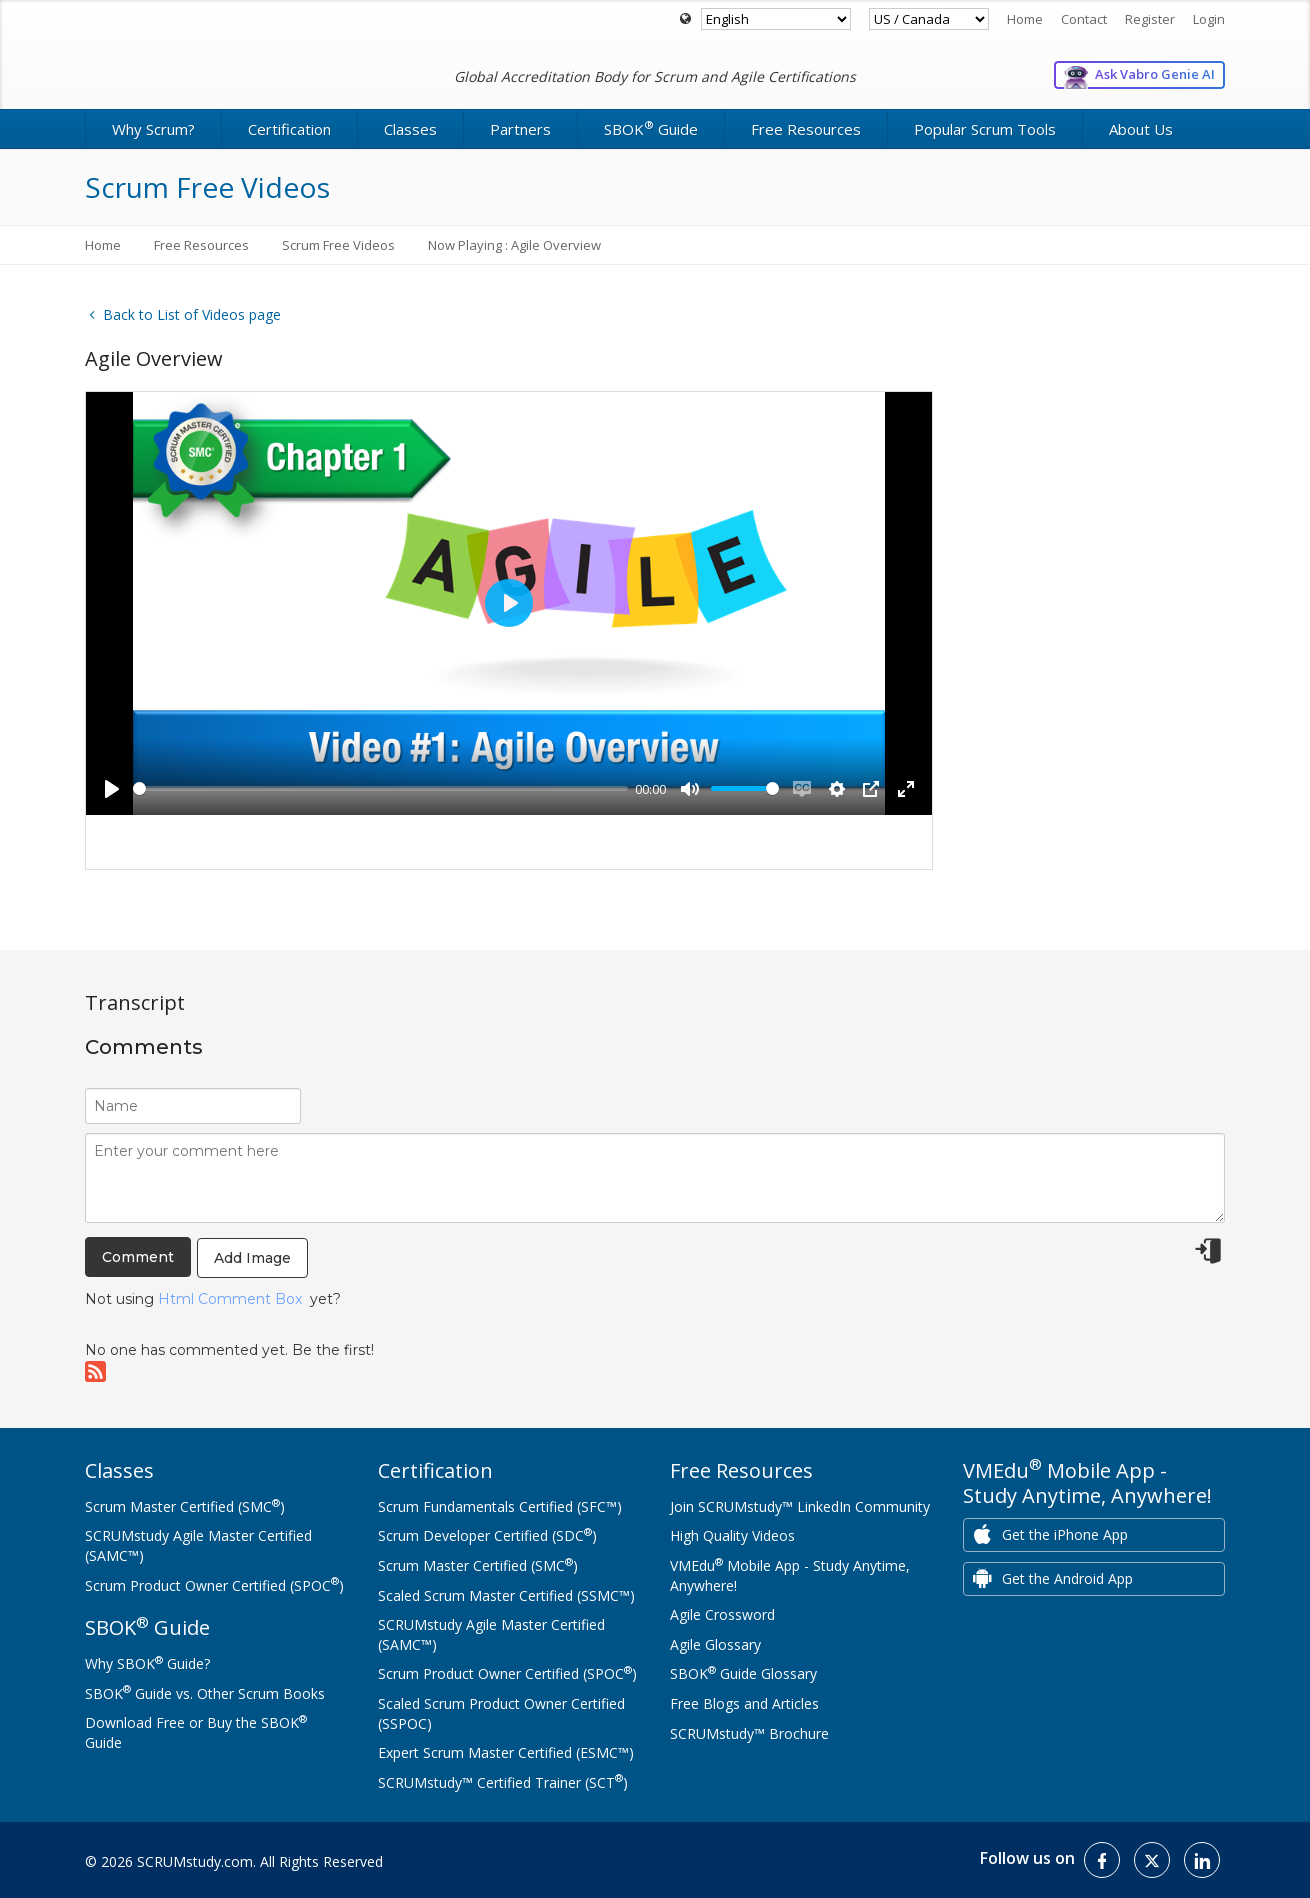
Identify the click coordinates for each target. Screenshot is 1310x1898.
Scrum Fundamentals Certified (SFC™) (500, 1506)
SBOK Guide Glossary (743, 1673)
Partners (520, 129)
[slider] (380, 788)
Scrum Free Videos (338, 245)
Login (1209, 19)
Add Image (252, 1258)
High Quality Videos (732, 1535)
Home (1025, 19)
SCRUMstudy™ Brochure (749, 1733)
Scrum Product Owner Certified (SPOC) (214, 1585)
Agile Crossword (722, 1614)
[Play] (112, 789)
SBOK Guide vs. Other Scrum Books (205, 1693)
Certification (289, 129)
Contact (1084, 19)
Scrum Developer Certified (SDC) (487, 1535)
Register (1150, 19)
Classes (410, 129)
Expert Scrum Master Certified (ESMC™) (506, 1752)
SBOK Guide (651, 128)
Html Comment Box (230, 1299)
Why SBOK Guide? (147, 1663)
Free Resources (806, 129)
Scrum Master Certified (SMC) (185, 1506)
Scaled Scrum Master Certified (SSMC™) (506, 1595)
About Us (1141, 129)
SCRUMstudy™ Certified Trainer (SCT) (503, 1782)
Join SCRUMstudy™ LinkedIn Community (800, 1506)
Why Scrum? (153, 129)
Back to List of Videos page (183, 314)
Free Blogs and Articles (744, 1703)
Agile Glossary (715, 1644)
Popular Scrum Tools (985, 129)
